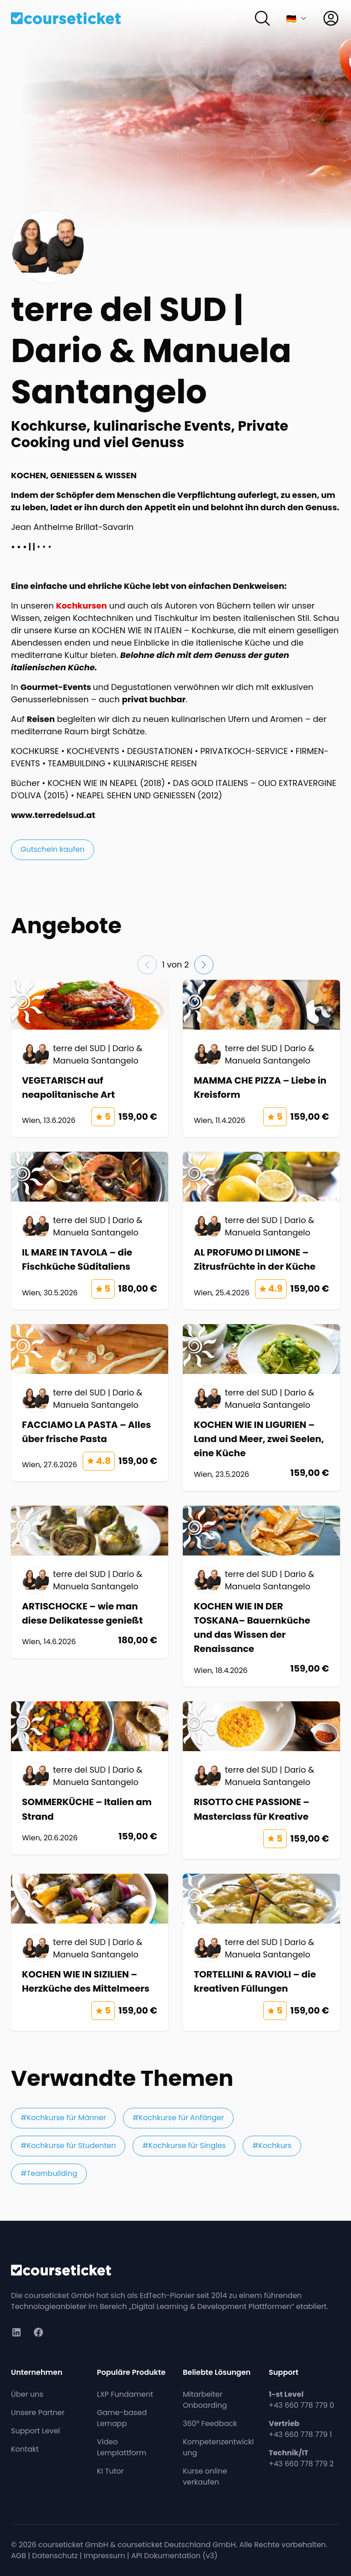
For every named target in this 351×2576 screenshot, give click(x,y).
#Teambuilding (49, 2173)
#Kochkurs (272, 2145)
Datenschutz (55, 2555)
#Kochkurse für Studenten (68, 2145)
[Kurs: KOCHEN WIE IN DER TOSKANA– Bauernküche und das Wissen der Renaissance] (261, 1596)
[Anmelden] (331, 18)
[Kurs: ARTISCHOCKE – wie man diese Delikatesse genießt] (89, 1582)
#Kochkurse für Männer (63, 2117)
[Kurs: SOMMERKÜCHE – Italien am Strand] (89, 1777)
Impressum (104, 2555)
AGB (18, 2555)
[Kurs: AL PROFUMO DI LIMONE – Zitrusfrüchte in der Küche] (261, 1230)
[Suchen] (262, 18)
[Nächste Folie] (203, 964)
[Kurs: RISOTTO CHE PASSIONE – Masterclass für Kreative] (261, 1780)
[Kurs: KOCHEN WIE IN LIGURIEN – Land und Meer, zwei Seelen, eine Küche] (261, 1407)
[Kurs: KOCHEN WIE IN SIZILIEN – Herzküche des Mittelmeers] (89, 1952)
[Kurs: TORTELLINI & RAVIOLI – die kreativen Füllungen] (261, 1952)
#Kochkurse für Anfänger (178, 2117)
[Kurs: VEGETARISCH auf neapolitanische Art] (89, 1058)
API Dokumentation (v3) (174, 2555)
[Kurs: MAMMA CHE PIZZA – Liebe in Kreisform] (261, 1058)
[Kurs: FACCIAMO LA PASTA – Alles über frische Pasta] (89, 1402)
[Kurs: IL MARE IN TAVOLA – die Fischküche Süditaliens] (89, 1230)
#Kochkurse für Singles (184, 2145)
